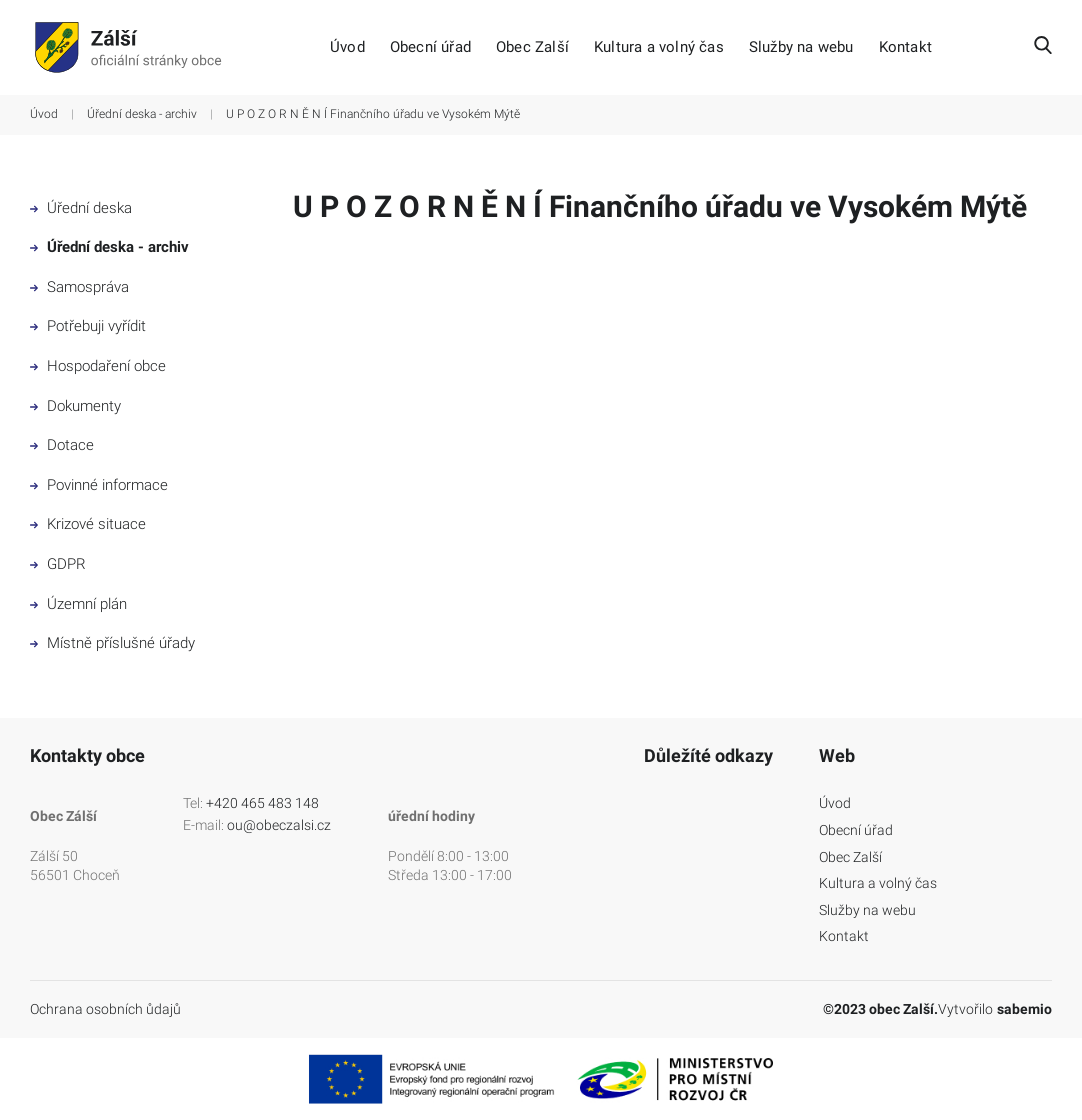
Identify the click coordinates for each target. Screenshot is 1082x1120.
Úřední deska (81, 208)
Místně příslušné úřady (112, 643)
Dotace (62, 445)
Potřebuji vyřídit (88, 326)
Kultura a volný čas (659, 47)
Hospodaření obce (98, 366)
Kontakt (905, 47)
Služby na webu (801, 47)
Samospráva (79, 287)
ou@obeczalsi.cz (279, 825)
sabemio (1024, 1009)
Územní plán (78, 604)
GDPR (58, 564)
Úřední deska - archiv (142, 114)
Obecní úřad (430, 47)
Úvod (347, 47)
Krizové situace (88, 524)
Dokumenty (75, 406)
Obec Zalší (532, 47)
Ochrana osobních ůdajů (105, 1009)
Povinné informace (99, 485)
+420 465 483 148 (262, 803)
